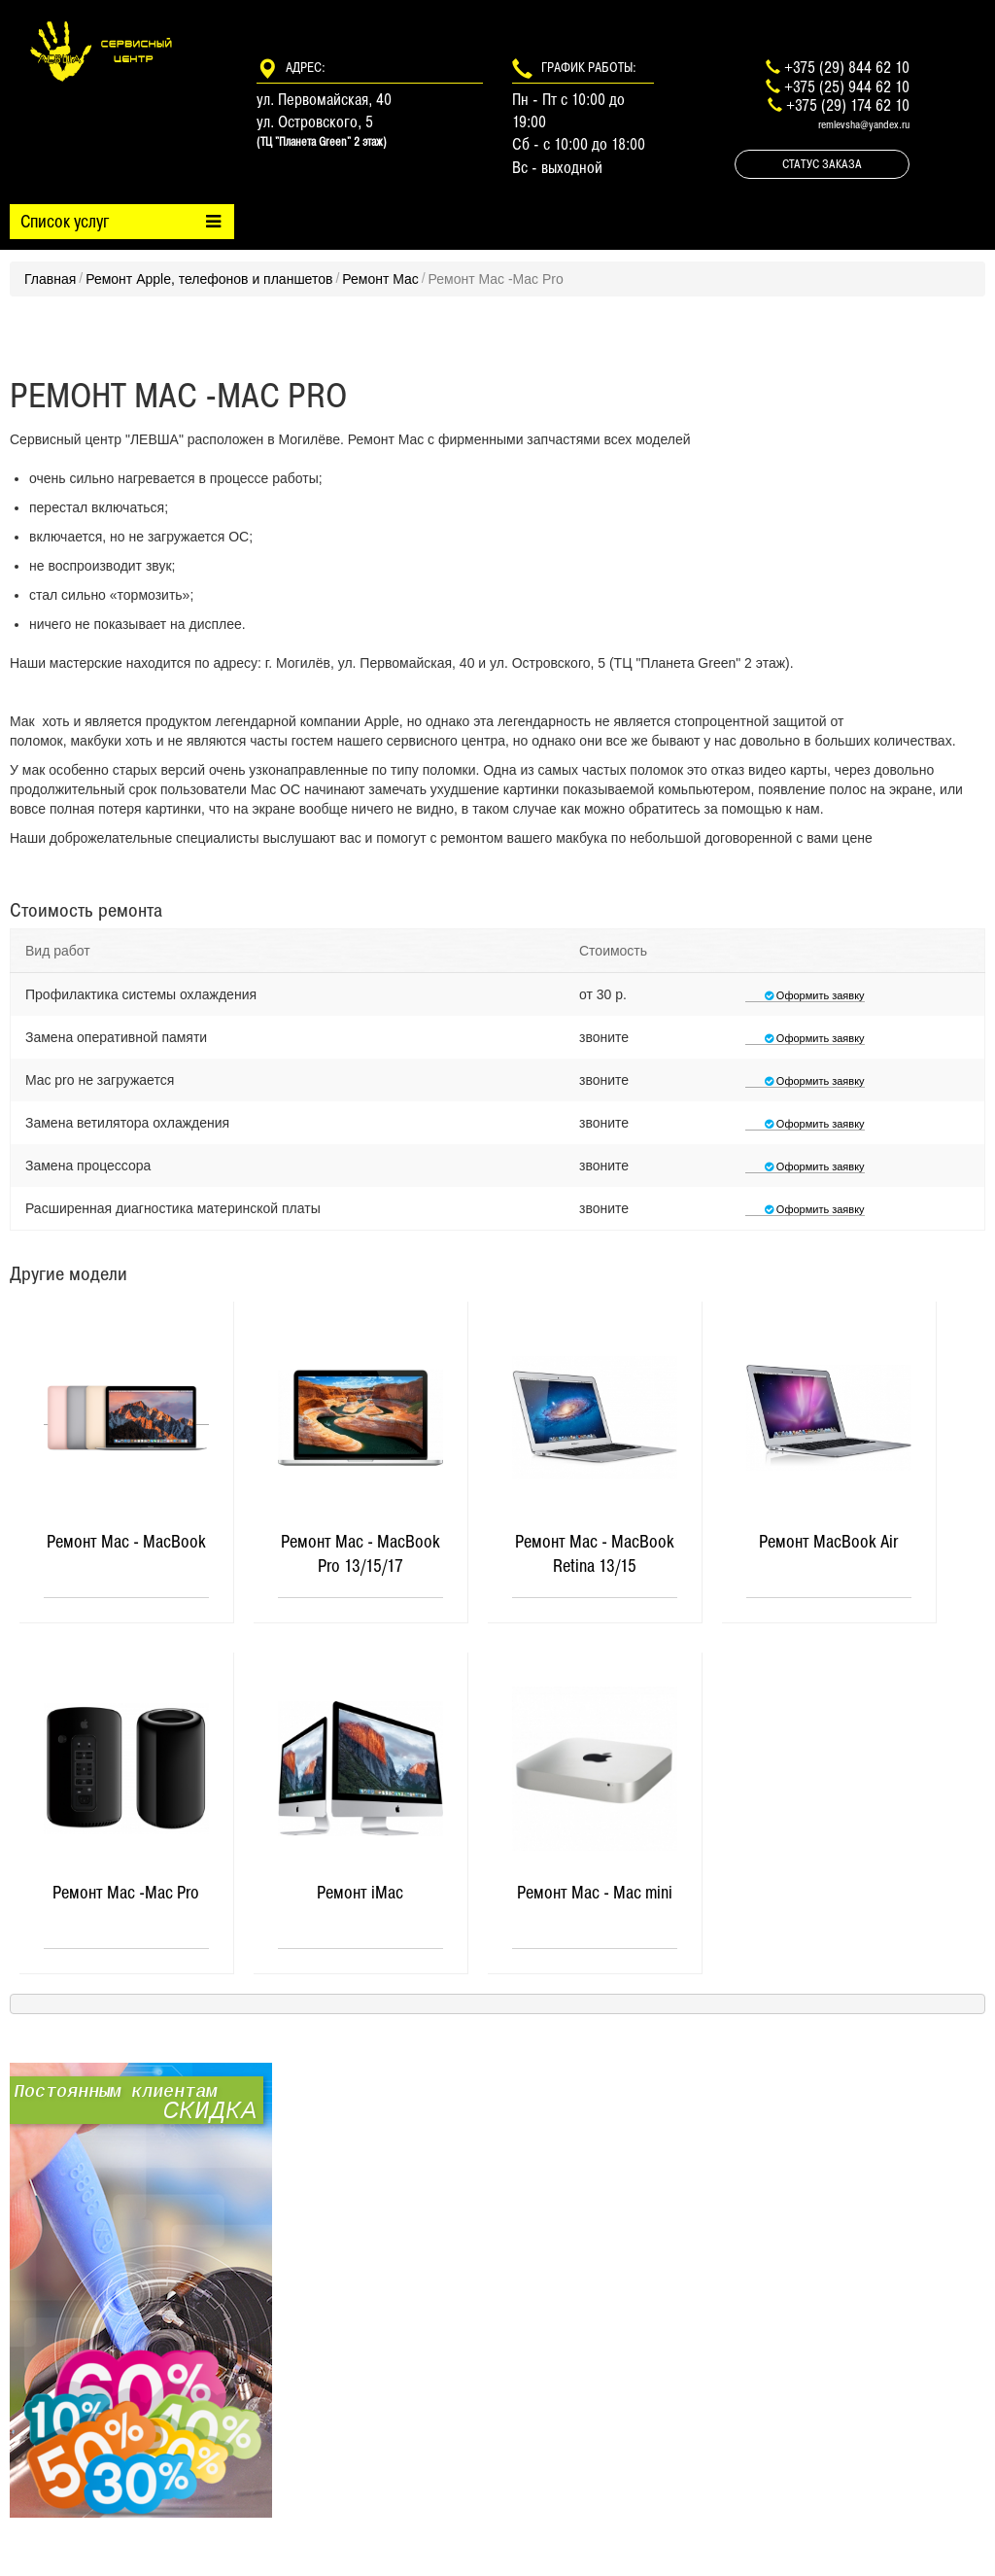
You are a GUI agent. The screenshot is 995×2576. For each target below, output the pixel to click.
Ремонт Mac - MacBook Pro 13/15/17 (360, 1554)
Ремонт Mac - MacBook (126, 1541)
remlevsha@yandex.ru (863, 124)
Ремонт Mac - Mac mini (594, 1892)
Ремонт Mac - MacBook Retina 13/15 (594, 1554)
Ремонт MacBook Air (828, 1541)
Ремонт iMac (360, 1892)
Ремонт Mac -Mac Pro (125, 1892)
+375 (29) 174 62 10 (847, 105)
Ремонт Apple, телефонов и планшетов (209, 279)
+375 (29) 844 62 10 (846, 67)
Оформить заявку (805, 995)
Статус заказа (822, 164)
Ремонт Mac (380, 279)
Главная (50, 279)
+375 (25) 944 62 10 (846, 86)
